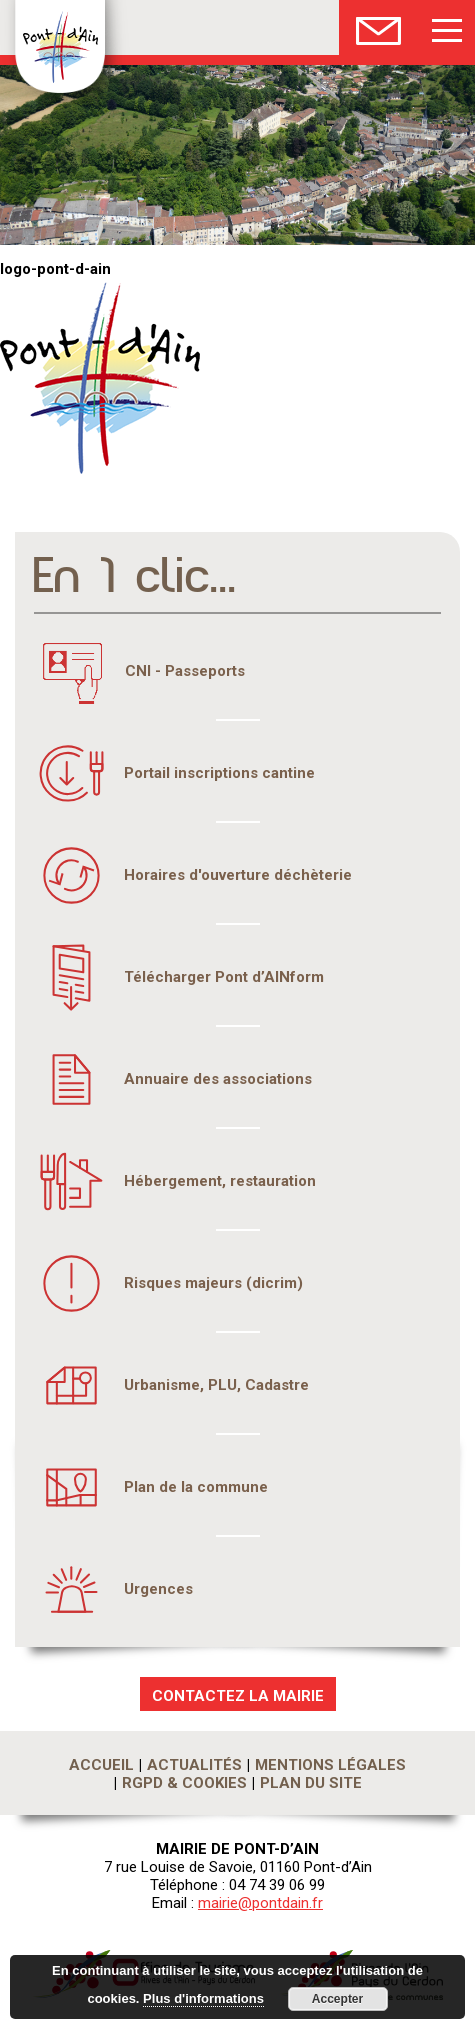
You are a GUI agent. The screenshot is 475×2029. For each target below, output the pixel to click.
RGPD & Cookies (184, 1783)
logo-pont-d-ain (55, 269)
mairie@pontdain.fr (260, 1903)
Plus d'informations (203, 1998)
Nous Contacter (378, 27)
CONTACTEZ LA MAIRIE (238, 1696)
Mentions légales (330, 1765)
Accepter (337, 1999)
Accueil (101, 1765)
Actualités (194, 1765)
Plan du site (311, 1783)
